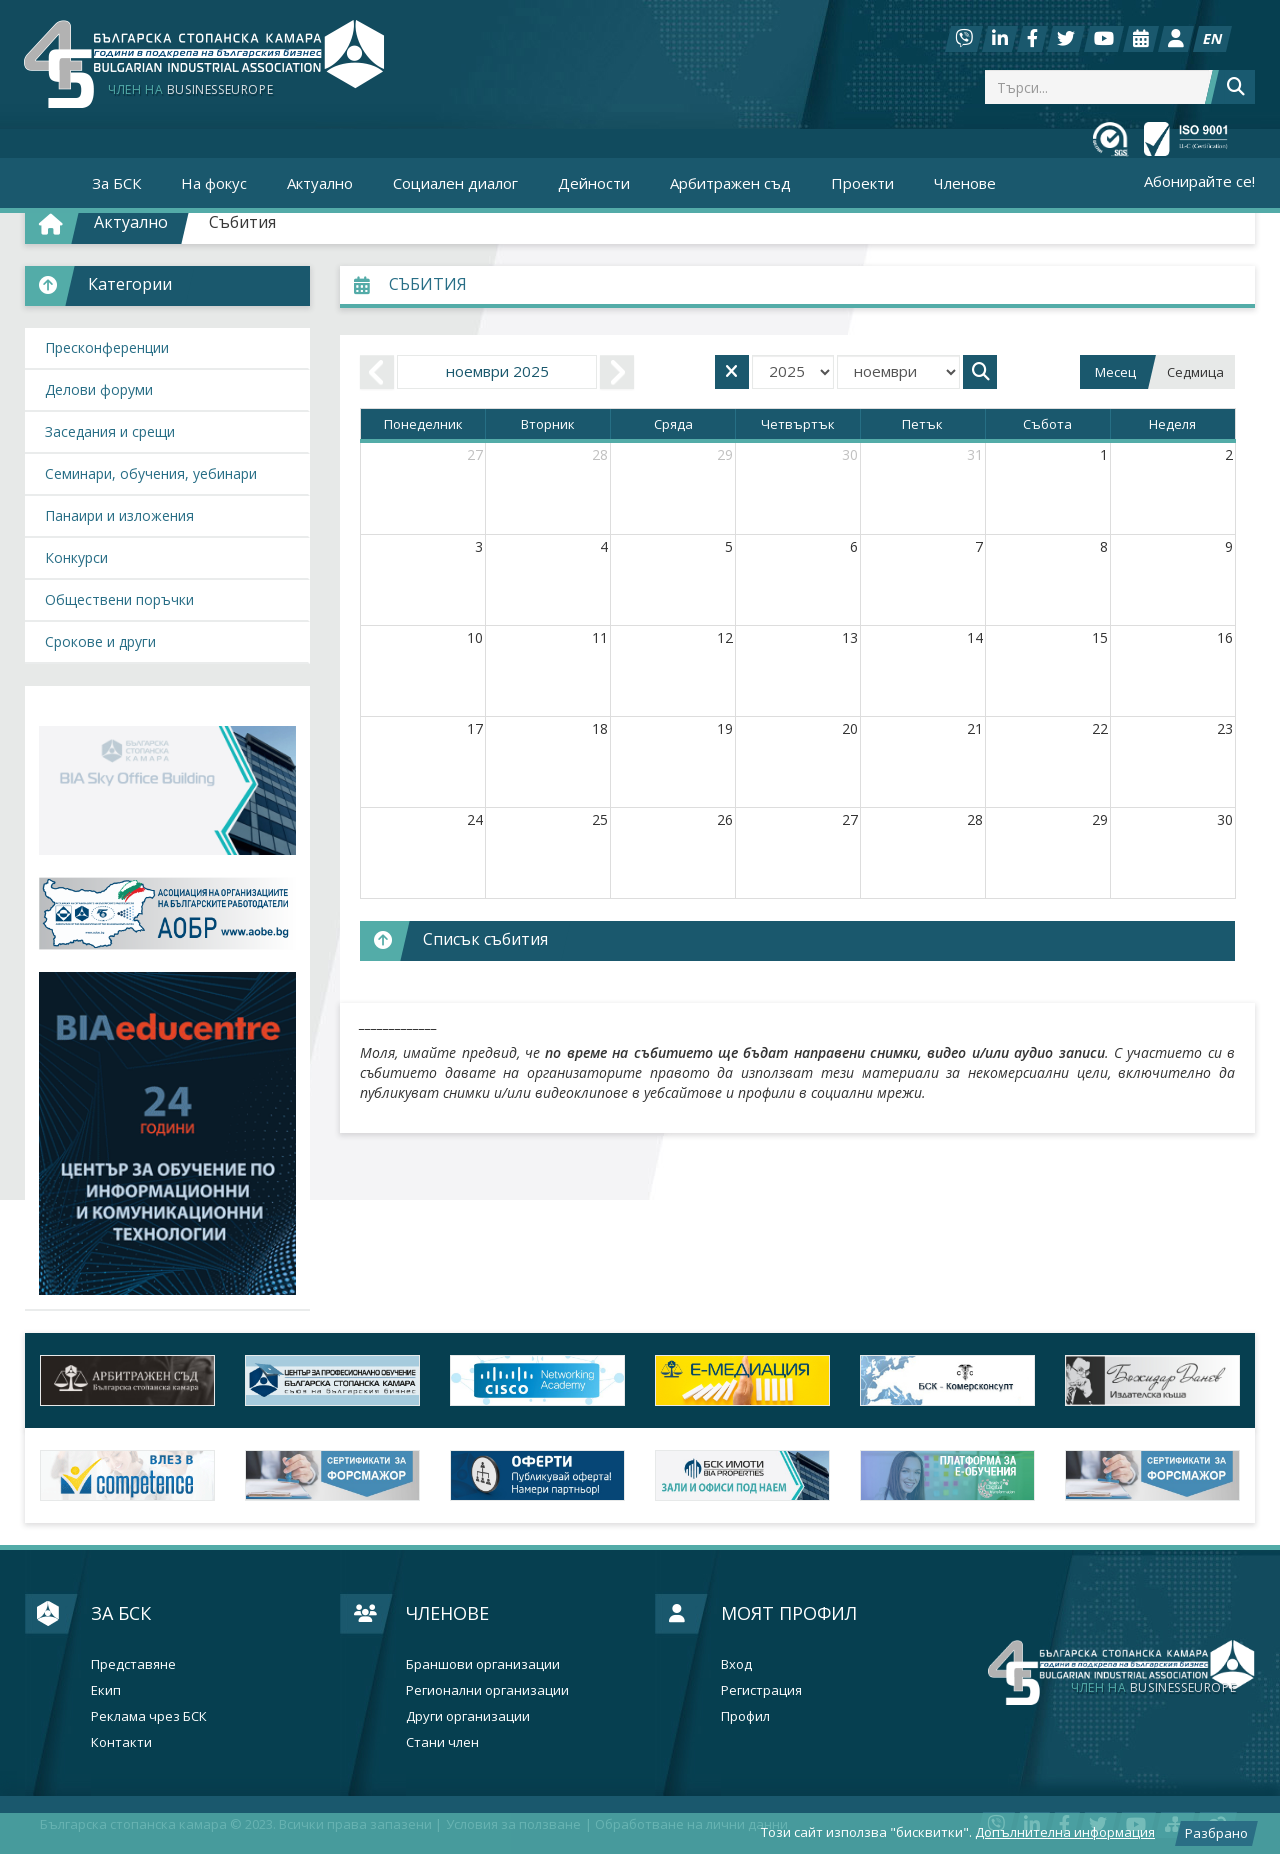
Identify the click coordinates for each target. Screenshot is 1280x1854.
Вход (736, 1664)
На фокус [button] (214, 183)
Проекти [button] (862, 183)
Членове (447, 1613)
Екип (106, 1690)
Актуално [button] (320, 183)
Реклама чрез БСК (149, 1716)
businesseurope (1153, 1688)
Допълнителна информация (1065, 1832)
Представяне (133, 1664)
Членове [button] (965, 183)
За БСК (121, 1613)
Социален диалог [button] (455, 183)
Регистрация (761, 1690)
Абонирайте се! (1199, 181)
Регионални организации (487, 1690)
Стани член (442, 1742)
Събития (242, 222)
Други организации (468, 1716)
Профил (745, 1716)
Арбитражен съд (730, 183)
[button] (167, 286)
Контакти (121, 1742)
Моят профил (789, 1613)
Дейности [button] (594, 183)
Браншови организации (483, 1664)
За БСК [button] (116, 183)
